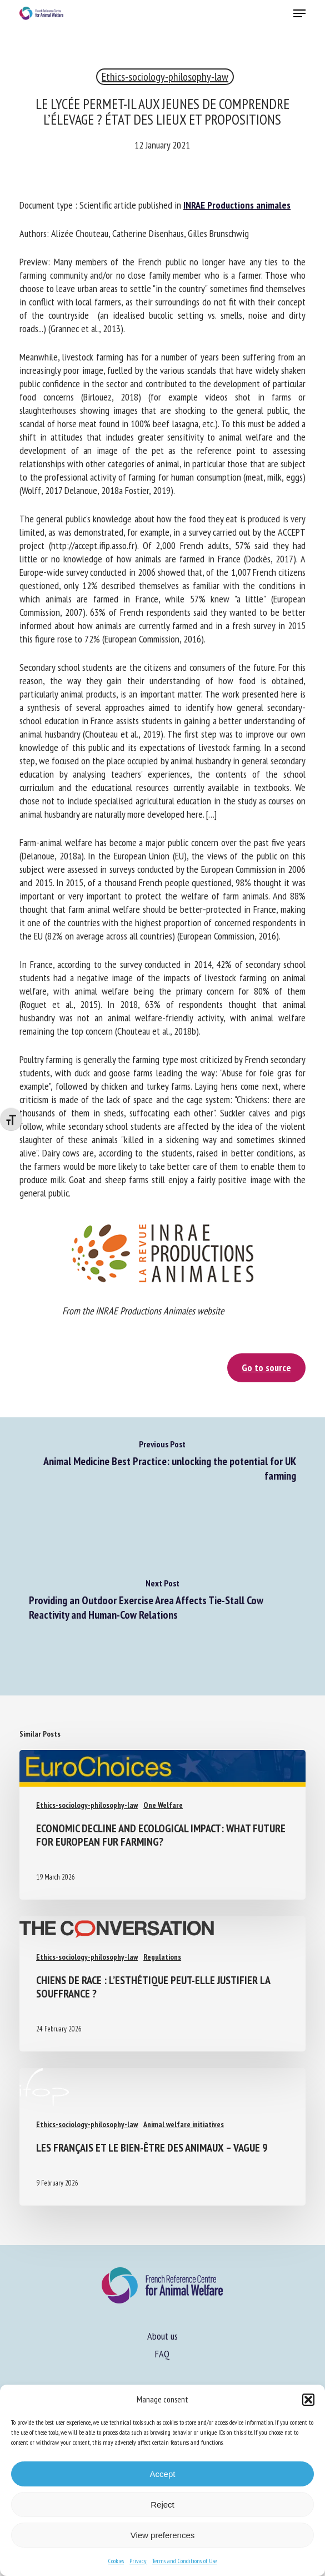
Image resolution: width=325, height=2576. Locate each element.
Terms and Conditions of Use (184, 2561)
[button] (308, 2399)
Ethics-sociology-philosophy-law (165, 77)
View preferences (163, 2535)
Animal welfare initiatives (183, 2124)
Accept (163, 2474)
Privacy (138, 2561)
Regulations (162, 1957)
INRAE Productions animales (237, 205)
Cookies (116, 2561)
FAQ (162, 2353)
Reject (162, 2504)
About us (162, 2336)
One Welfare (163, 1805)
